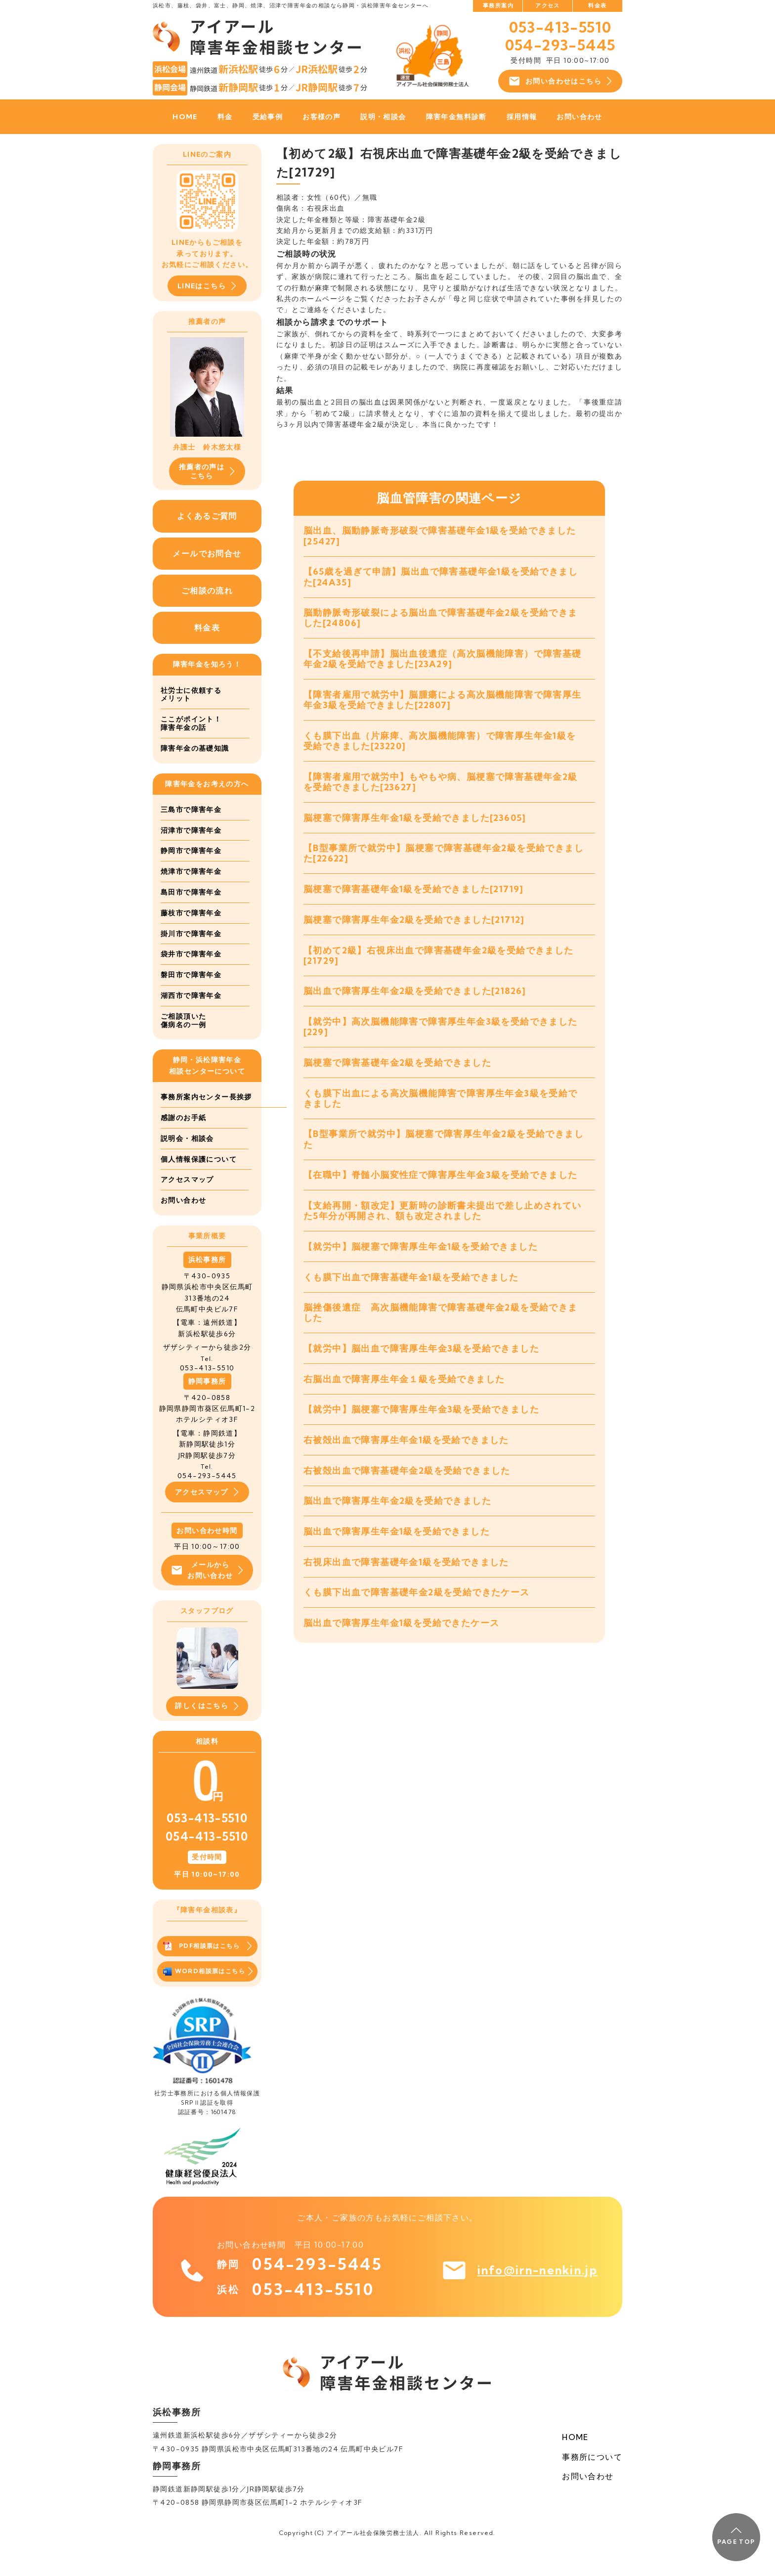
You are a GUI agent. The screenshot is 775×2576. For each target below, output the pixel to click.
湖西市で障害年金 (191, 996)
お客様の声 (321, 116)
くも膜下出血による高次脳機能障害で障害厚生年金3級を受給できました (440, 1110)
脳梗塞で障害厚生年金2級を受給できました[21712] (414, 928)
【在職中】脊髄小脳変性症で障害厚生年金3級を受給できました (440, 1188)
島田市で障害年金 (191, 893)
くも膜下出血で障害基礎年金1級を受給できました (410, 1292)
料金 (225, 116)
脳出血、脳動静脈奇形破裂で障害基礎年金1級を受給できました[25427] (439, 536)
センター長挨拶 (187, 1118)
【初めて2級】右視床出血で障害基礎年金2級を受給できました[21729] (438, 964)
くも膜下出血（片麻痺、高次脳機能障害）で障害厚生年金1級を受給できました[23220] (439, 745)
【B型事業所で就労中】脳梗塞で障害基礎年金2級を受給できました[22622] (443, 860)
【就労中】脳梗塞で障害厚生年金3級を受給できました (421, 1427)
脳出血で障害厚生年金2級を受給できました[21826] (414, 1000)
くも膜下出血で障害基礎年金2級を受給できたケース (416, 1614)
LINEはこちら (207, 286)
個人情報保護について (199, 1180)
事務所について (592, 2480)
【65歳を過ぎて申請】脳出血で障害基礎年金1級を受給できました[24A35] (440, 578)
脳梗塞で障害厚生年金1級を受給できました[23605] (414, 823)
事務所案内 (498, 5)
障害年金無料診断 (456, 116)
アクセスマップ (187, 1201)
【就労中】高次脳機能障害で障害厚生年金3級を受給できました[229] (440, 1037)
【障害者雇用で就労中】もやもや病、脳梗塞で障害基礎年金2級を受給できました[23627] (440, 787)
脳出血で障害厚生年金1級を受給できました (396, 1552)
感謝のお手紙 (183, 1138)
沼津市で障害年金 (191, 830)
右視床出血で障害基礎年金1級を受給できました (406, 1582)
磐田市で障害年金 (191, 975)
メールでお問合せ (206, 553)
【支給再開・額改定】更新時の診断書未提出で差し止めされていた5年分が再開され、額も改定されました (442, 1225)
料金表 (597, 5)
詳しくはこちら (207, 1730)
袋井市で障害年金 (191, 954)
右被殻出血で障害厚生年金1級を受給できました (406, 1458)
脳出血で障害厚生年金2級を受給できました (397, 1521)
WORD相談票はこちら (208, 1995)
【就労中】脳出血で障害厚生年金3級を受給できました (421, 1365)
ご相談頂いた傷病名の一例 (183, 1021)
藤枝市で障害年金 (191, 913)
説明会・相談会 (187, 1159)
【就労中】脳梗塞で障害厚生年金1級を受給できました (420, 1261)
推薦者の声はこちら (207, 471)
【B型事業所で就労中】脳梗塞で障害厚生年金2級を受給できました (443, 1152)
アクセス (547, 5)
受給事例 (268, 116)
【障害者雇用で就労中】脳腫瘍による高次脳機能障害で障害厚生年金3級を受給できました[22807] (442, 703)
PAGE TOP (736, 2536)
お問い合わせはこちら (560, 81)
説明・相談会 (383, 116)
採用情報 (522, 116)
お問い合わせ (579, 116)
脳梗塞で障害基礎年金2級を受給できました (397, 1074)
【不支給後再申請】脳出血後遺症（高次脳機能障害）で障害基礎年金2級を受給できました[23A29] (442, 662)
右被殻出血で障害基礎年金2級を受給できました (407, 1489)
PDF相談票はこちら (207, 1970)
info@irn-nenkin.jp (533, 2294)
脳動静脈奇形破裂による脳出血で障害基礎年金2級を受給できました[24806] (440, 620)
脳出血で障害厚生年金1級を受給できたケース (401, 1645)
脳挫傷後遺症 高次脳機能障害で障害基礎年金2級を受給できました (440, 1329)
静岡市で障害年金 (191, 851)
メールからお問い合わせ (207, 1592)
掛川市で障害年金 (191, 934)
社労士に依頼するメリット (191, 695)
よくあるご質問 (207, 516)
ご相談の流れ (207, 591)
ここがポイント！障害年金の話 (191, 724)
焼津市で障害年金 (191, 872)
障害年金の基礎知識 (195, 748)
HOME (185, 116)
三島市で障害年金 (191, 810)
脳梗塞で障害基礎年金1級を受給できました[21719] (413, 897)
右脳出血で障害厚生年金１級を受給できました (404, 1396)
